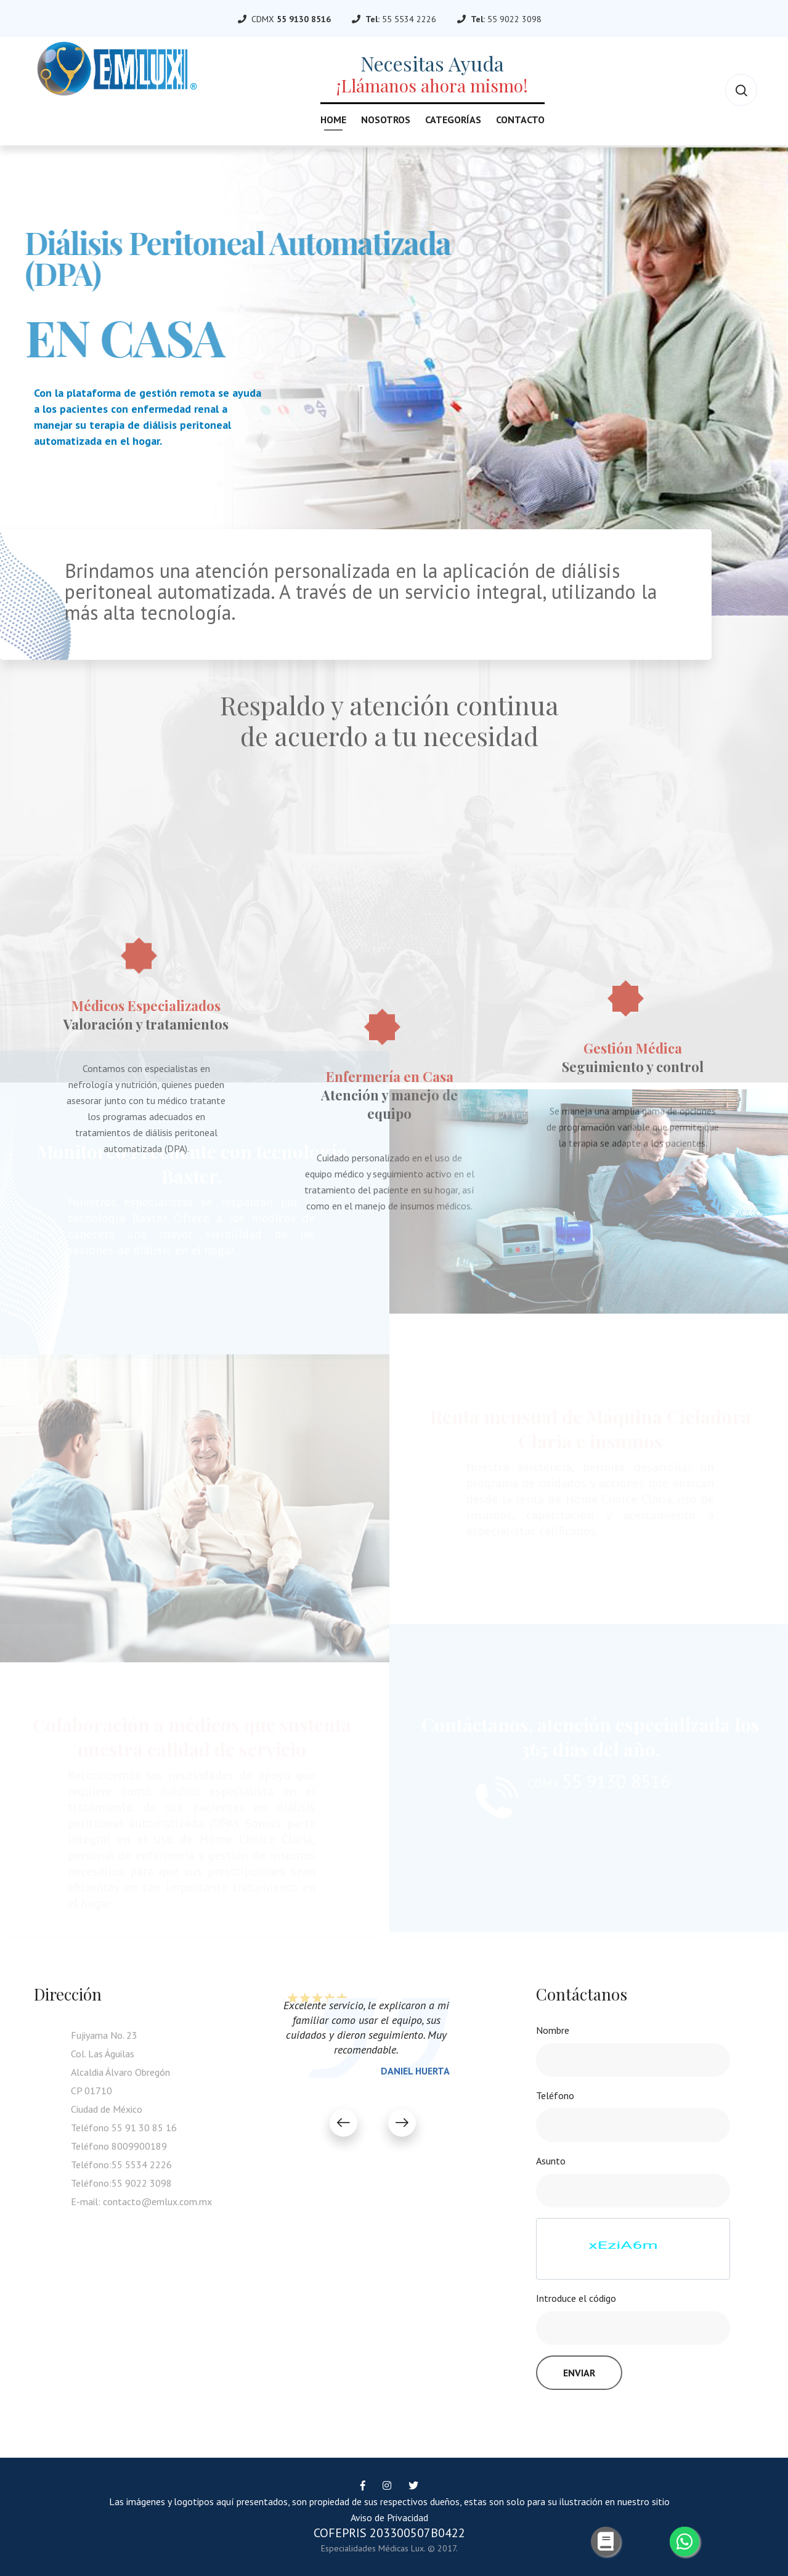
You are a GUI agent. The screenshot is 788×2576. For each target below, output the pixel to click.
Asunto (551, 2161)
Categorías (453, 119)
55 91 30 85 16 (144, 2132)
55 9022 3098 (514, 19)
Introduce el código (576, 2298)
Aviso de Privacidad (389, 2517)
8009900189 (139, 2151)
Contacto (520, 119)
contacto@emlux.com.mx (157, 2206)
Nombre (552, 2030)
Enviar (579, 2373)
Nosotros (385, 119)
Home (333, 119)
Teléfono (555, 2095)
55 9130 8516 (304, 19)
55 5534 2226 (409, 19)
